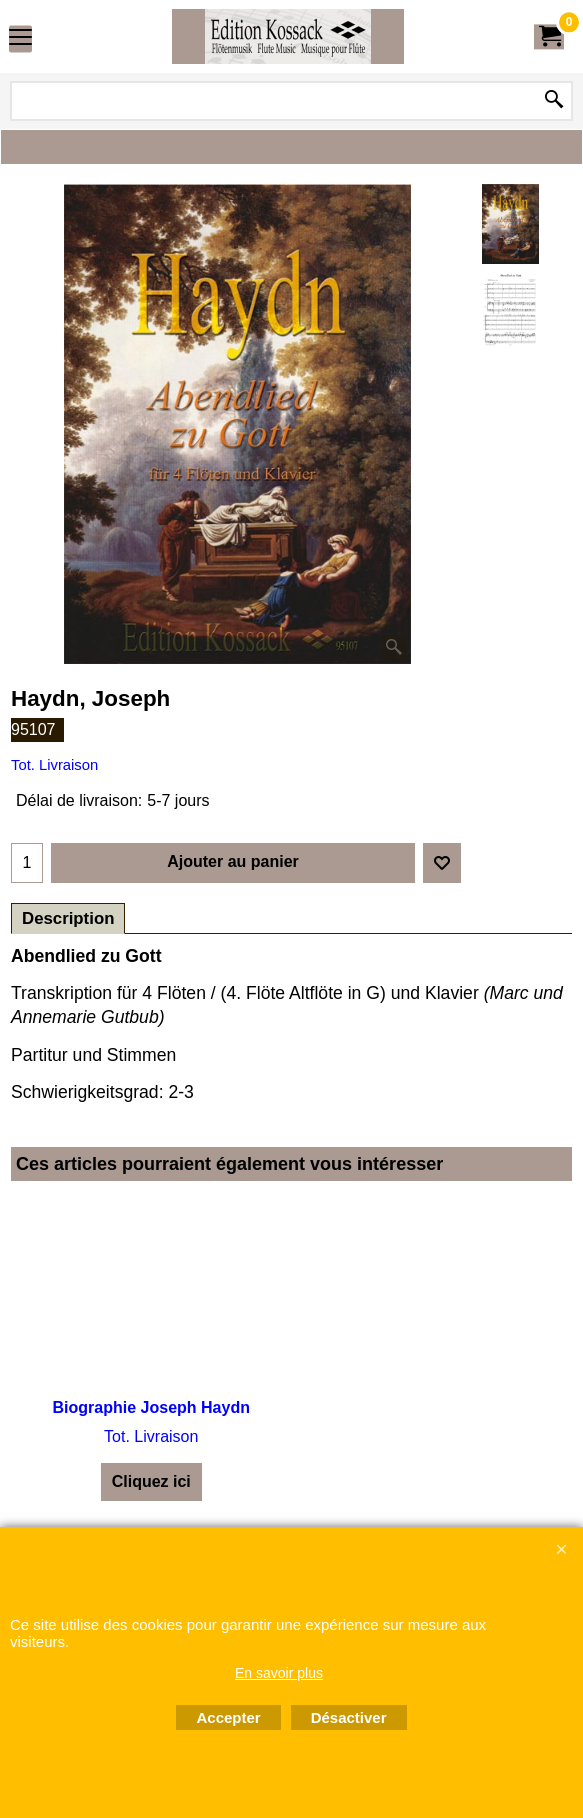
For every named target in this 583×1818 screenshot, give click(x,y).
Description (68, 918)
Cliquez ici (151, 1481)
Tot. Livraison (54, 765)
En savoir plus (279, 1673)
